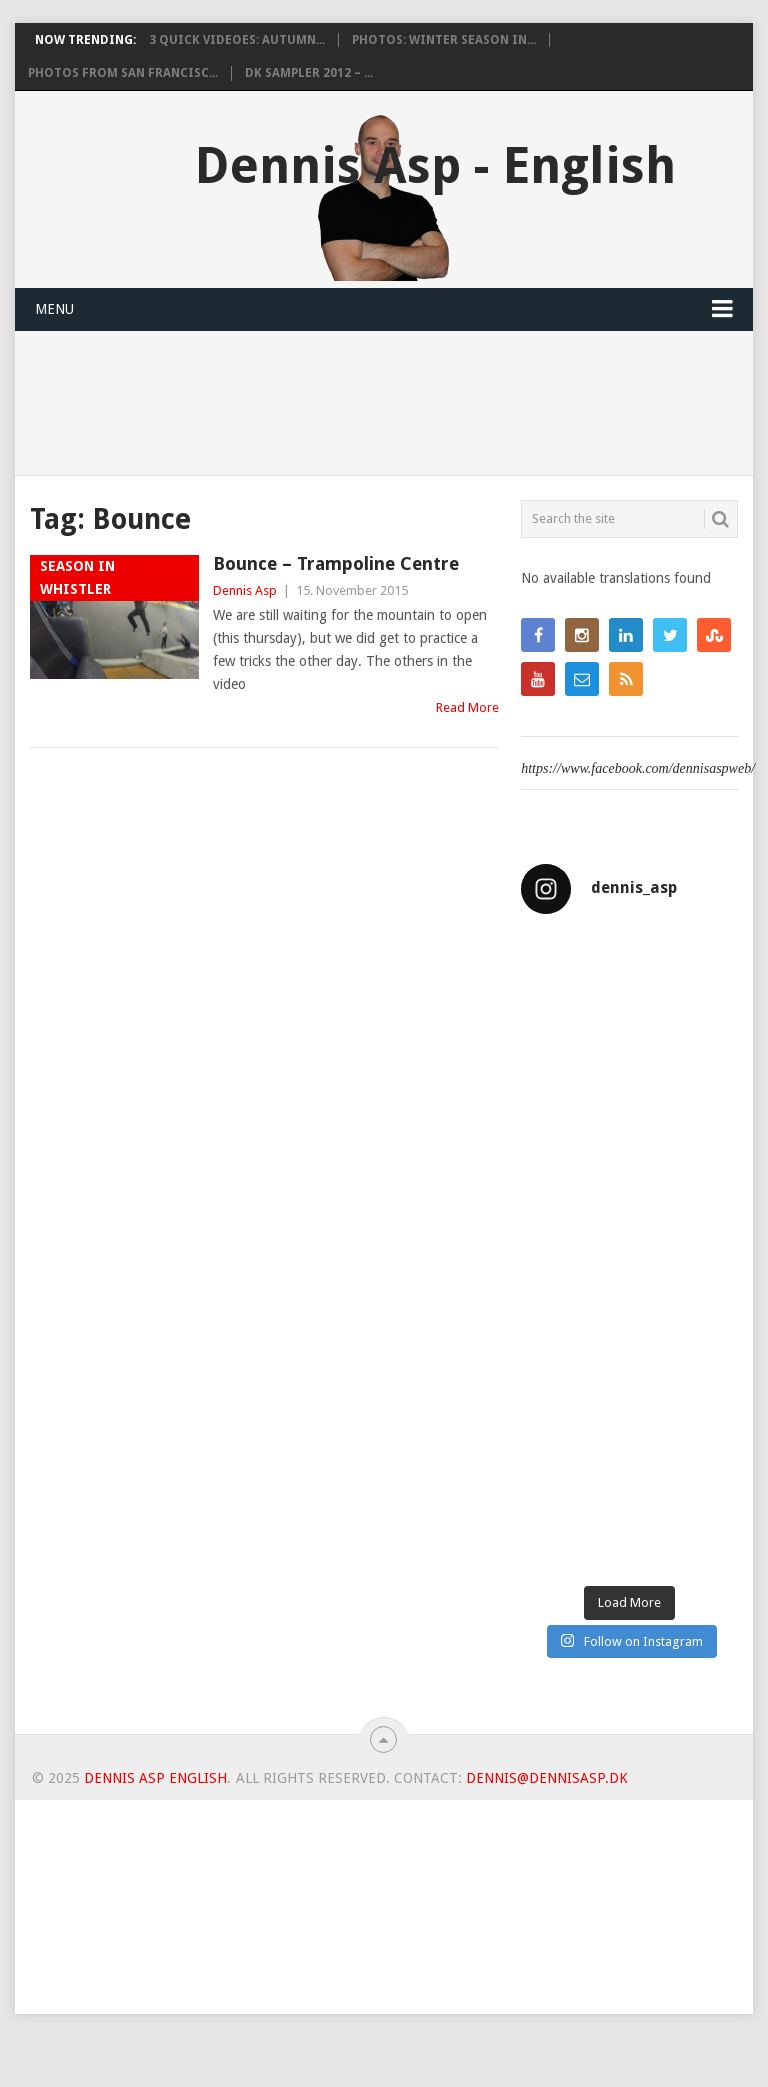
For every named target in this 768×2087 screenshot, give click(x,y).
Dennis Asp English (155, 1778)
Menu (54, 309)
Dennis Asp (245, 590)
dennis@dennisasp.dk (547, 1778)
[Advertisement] (383, 1940)
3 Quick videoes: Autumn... (237, 40)
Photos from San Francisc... (123, 73)
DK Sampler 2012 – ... (309, 73)
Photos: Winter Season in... (444, 40)
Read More (467, 707)
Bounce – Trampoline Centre (336, 563)
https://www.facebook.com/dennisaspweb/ (638, 768)
